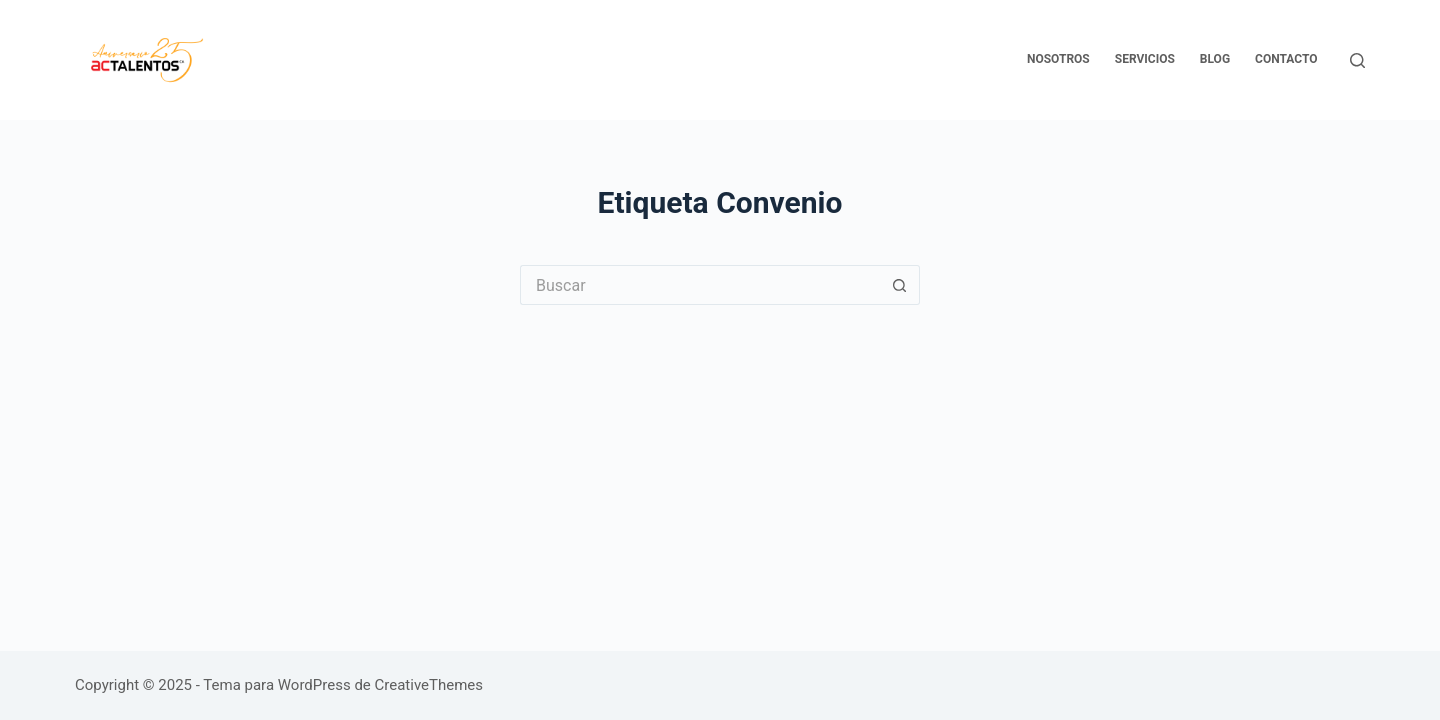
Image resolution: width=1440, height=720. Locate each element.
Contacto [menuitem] (1286, 59)
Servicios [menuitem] (1145, 59)
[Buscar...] (700, 285)
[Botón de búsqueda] (900, 285)
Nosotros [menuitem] (1058, 59)
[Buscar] (1357, 60)
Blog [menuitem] (1215, 59)
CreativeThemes (429, 685)
